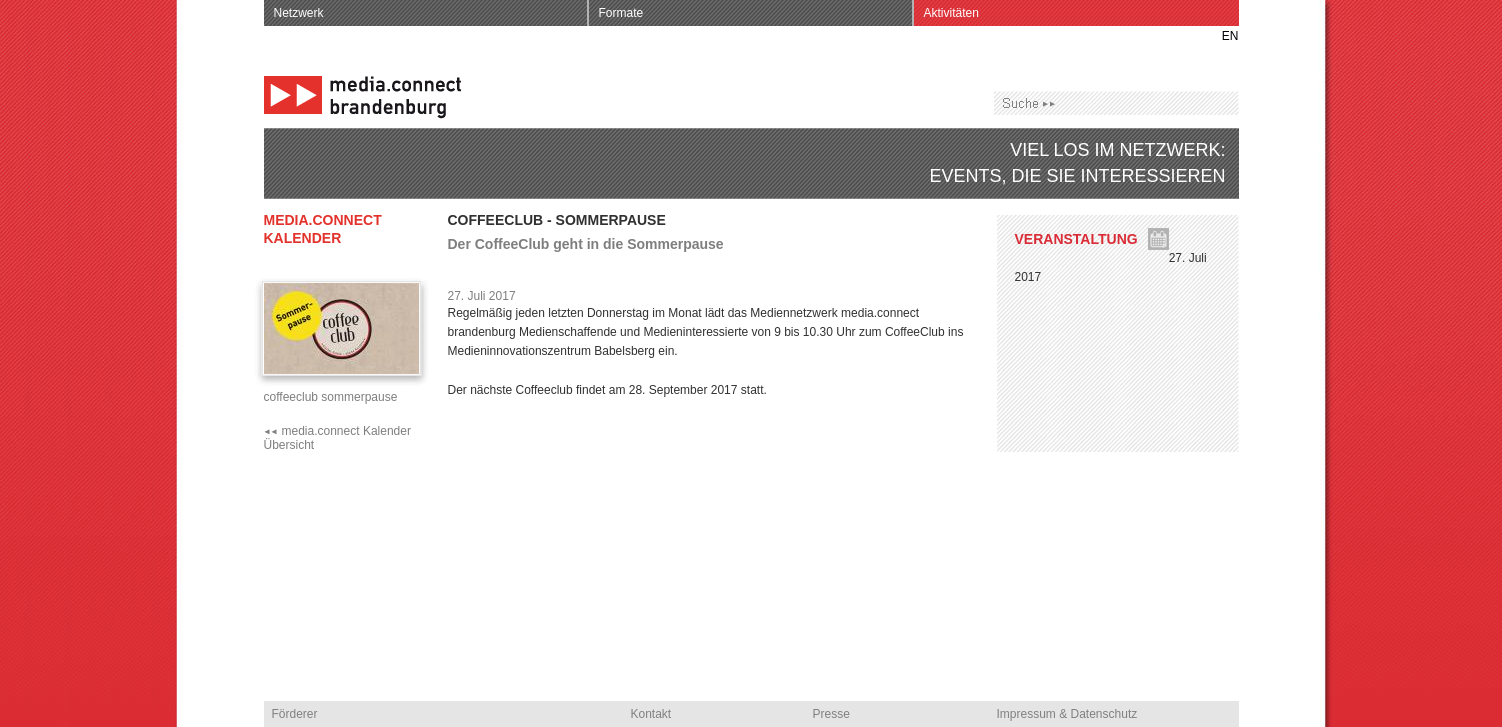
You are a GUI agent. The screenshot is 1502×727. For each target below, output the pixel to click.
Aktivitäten (951, 13)
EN (1230, 36)
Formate (621, 13)
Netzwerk (299, 13)
